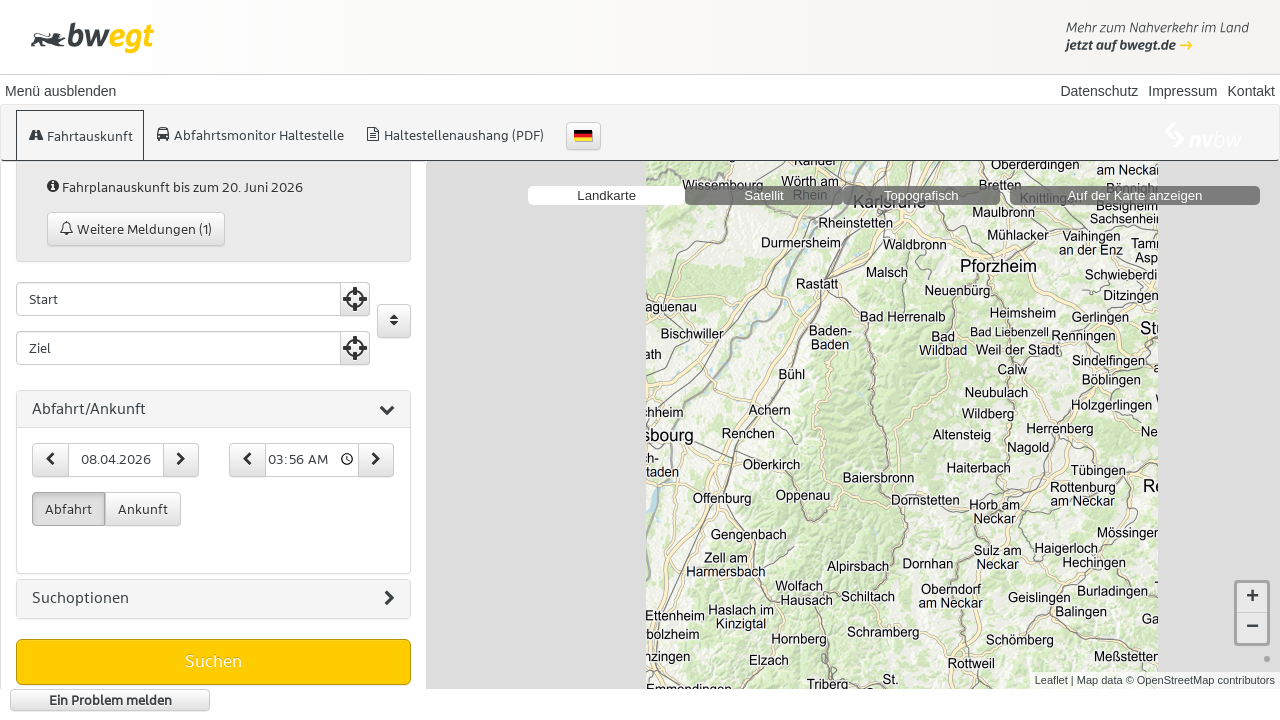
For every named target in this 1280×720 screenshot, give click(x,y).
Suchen (213, 661)
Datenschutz (1099, 91)
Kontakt (1251, 91)
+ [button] (1252, 598)
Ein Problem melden (110, 700)
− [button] (1252, 628)
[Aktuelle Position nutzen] (355, 299)
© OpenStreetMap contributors (1200, 680)
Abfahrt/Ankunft (213, 410)
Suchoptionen (213, 599)
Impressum (1182, 91)
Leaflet (1051, 680)
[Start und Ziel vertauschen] (394, 321)
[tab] (213, 410)
